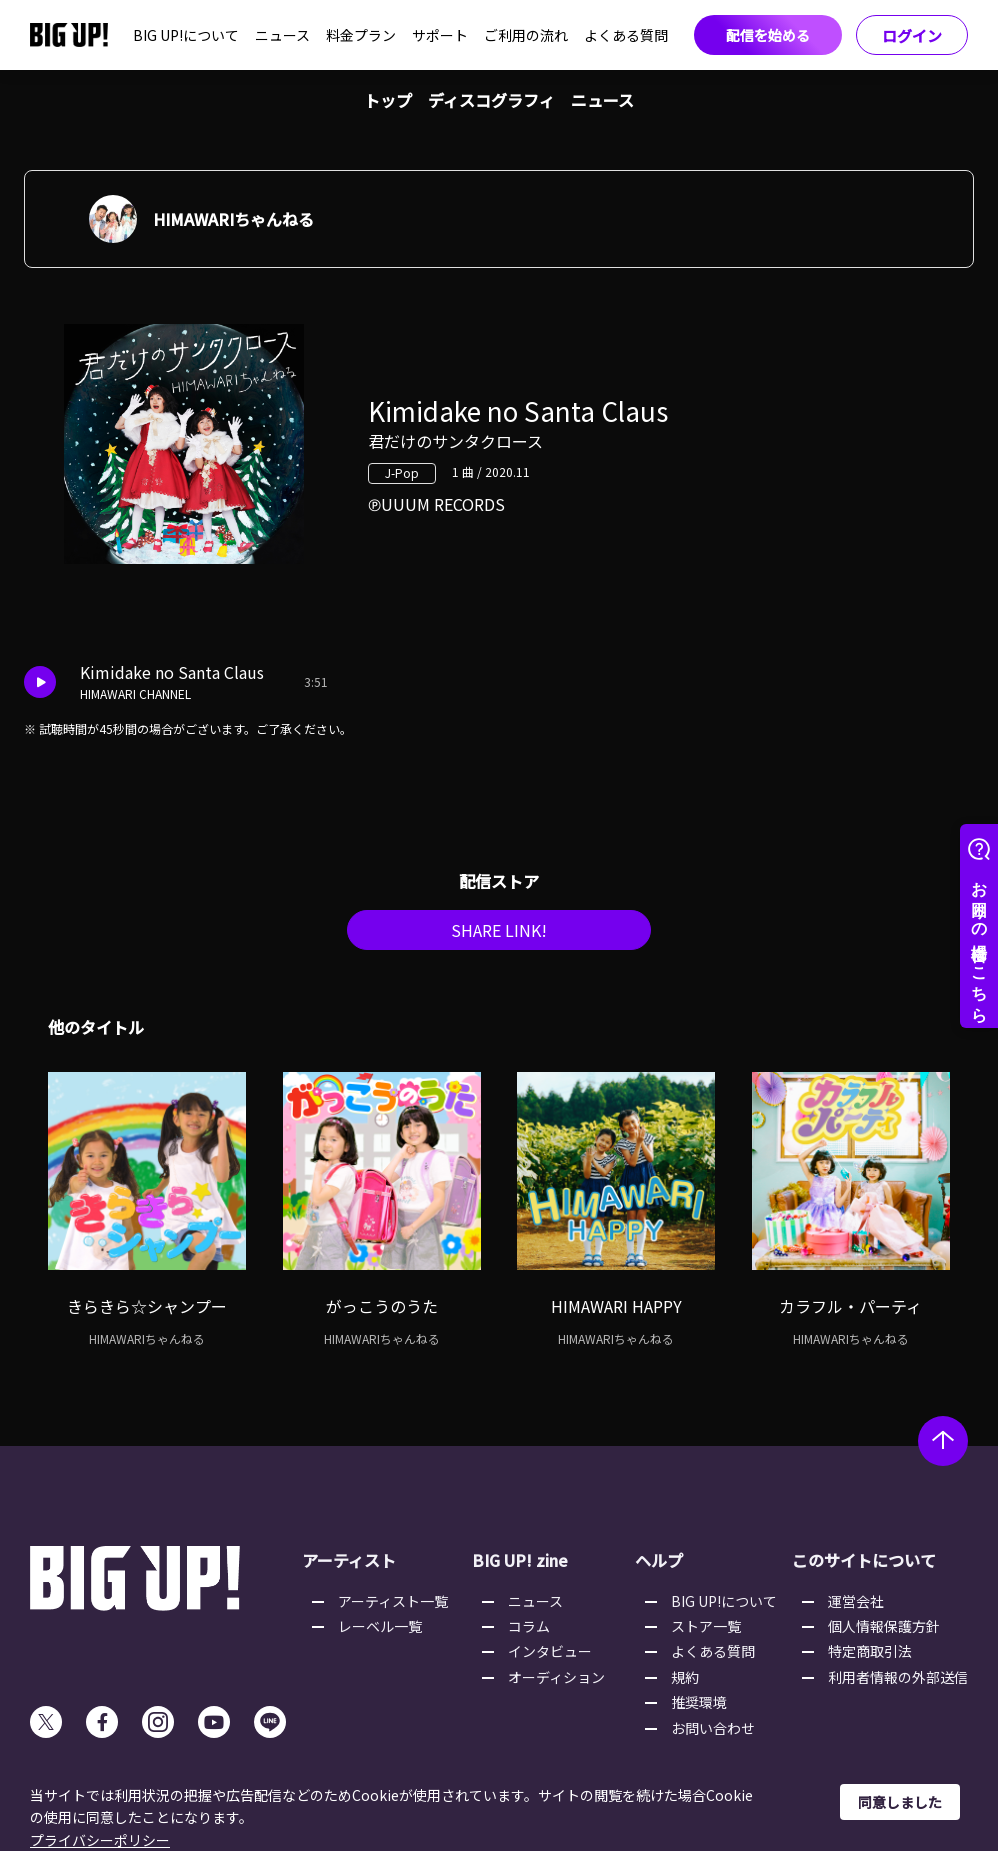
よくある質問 (626, 35)
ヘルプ (659, 1560)
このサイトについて (864, 1560)
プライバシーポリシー (100, 1840)
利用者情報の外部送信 (898, 1677)
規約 (685, 1677)
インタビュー (550, 1651)
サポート (440, 35)
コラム (529, 1626)
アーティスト (349, 1560)
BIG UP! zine (520, 1560)
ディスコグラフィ (491, 100)
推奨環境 (699, 1702)
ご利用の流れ (526, 35)
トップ (388, 100)
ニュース (282, 35)
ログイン (912, 35)
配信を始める (768, 35)
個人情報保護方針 (884, 1626)
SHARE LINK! (499, 930)
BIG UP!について (186, 35)
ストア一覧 (706, 1626)
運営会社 (856, 1601)
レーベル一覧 (380, 1626)
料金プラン (361, 35)
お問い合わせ (713, 1728)
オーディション (556, 1677)
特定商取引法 (870, 1651)
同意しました (900, 1802)
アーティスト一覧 (393, 1601)
